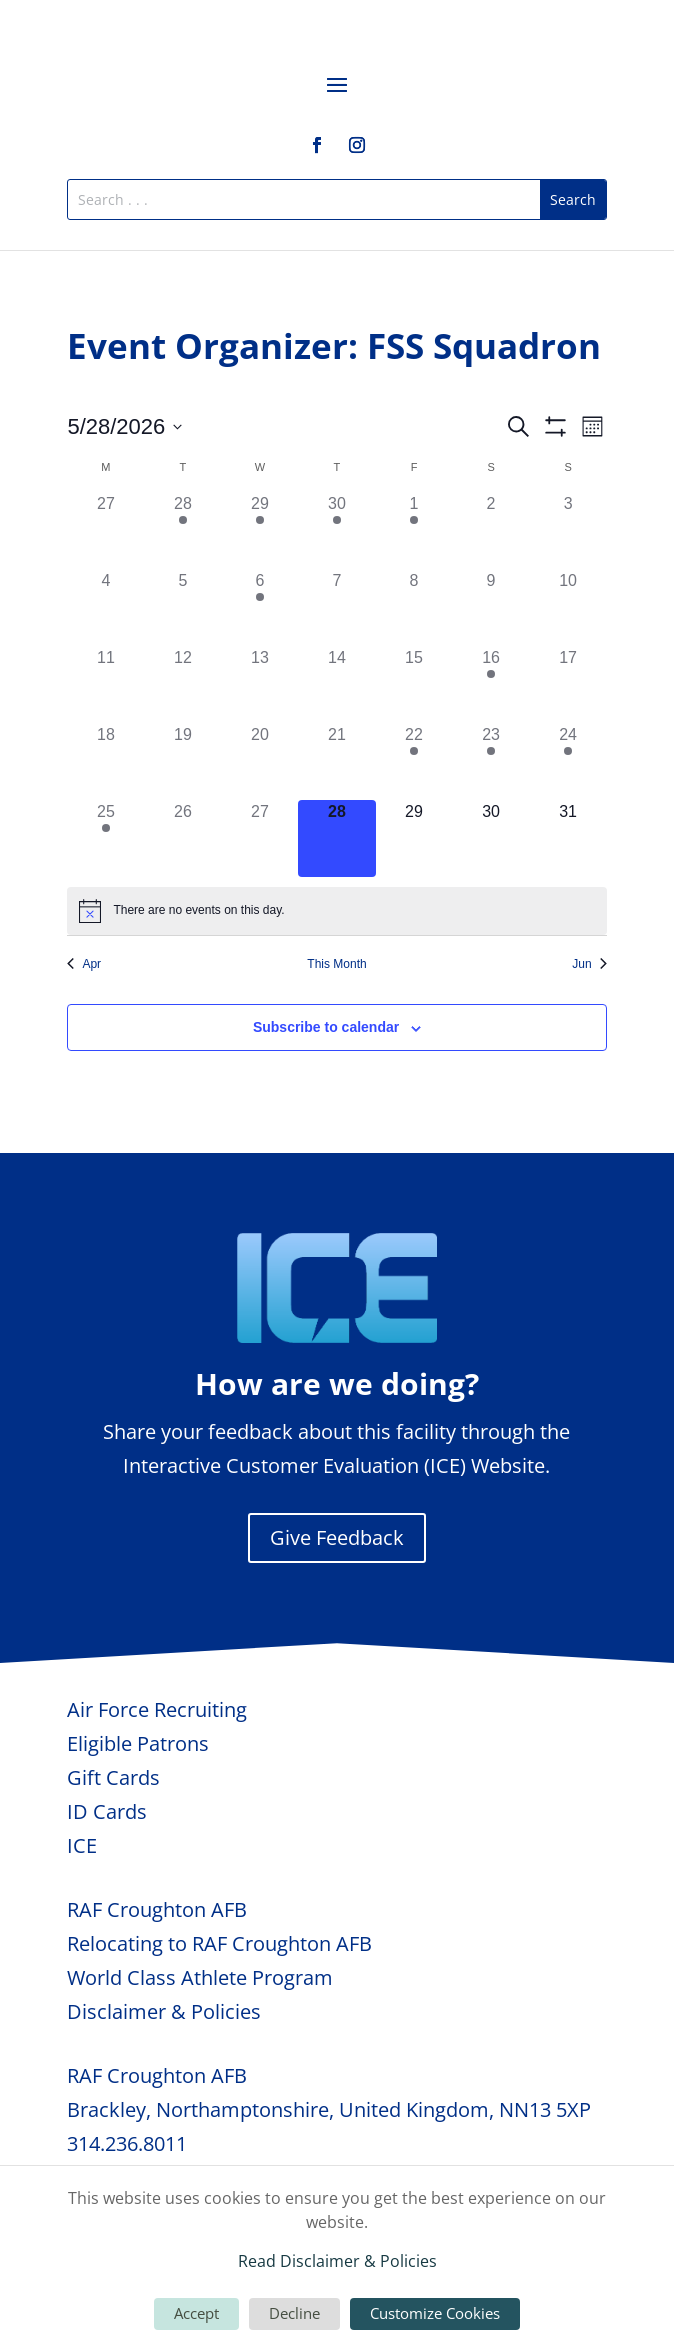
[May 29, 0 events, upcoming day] (414, 838)
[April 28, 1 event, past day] (182, 530)
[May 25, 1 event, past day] (105, 838)
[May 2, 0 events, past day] (491, 530)
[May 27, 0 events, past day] (259, 838)
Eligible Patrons (138, 1743)
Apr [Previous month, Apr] (84, 964)
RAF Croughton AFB (157, 1909)
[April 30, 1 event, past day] (336, 530)
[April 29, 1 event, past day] (259, 530)
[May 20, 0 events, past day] (259, 761)
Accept (196, 2313)
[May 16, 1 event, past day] (491, 684)
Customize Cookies (435, 2313)
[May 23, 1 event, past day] (491, 761)
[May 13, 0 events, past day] (259, 684)
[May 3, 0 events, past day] (568, 530)
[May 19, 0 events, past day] (182, 761)
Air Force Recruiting (157, 1709)
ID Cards (107, 1811)
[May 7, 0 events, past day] (336, 607)
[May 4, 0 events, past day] (105, 607)
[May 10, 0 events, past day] (568, 607)
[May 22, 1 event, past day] (414, 761)
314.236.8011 (127, 2143)
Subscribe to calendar (326, 1027)
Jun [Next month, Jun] (589, 964)
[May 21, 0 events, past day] (336, 761)
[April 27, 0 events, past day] (105, 530)
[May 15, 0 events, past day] (414, 684)
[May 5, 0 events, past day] (182, 607)
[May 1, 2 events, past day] (414, 530)
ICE (82, 1845)
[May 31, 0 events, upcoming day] (568, 838)
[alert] (336, 911)
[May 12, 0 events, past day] (182, 684)
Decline (294, 2313)
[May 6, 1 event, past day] (259, 607)
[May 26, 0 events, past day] (182, 838)
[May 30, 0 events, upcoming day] (491, 838)
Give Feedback (337, 1537)
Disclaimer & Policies (164, 2011)
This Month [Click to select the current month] (336, 964)
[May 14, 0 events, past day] (336, 684)
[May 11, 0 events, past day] (105, 684)
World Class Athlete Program (200, 1977)
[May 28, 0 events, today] (336, 838)
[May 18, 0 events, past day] (105, 761)
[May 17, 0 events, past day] (568, 684)
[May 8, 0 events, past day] (414, 607)
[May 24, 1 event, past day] (568, 761)
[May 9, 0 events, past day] (491, 607)
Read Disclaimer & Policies (337, 2261)
